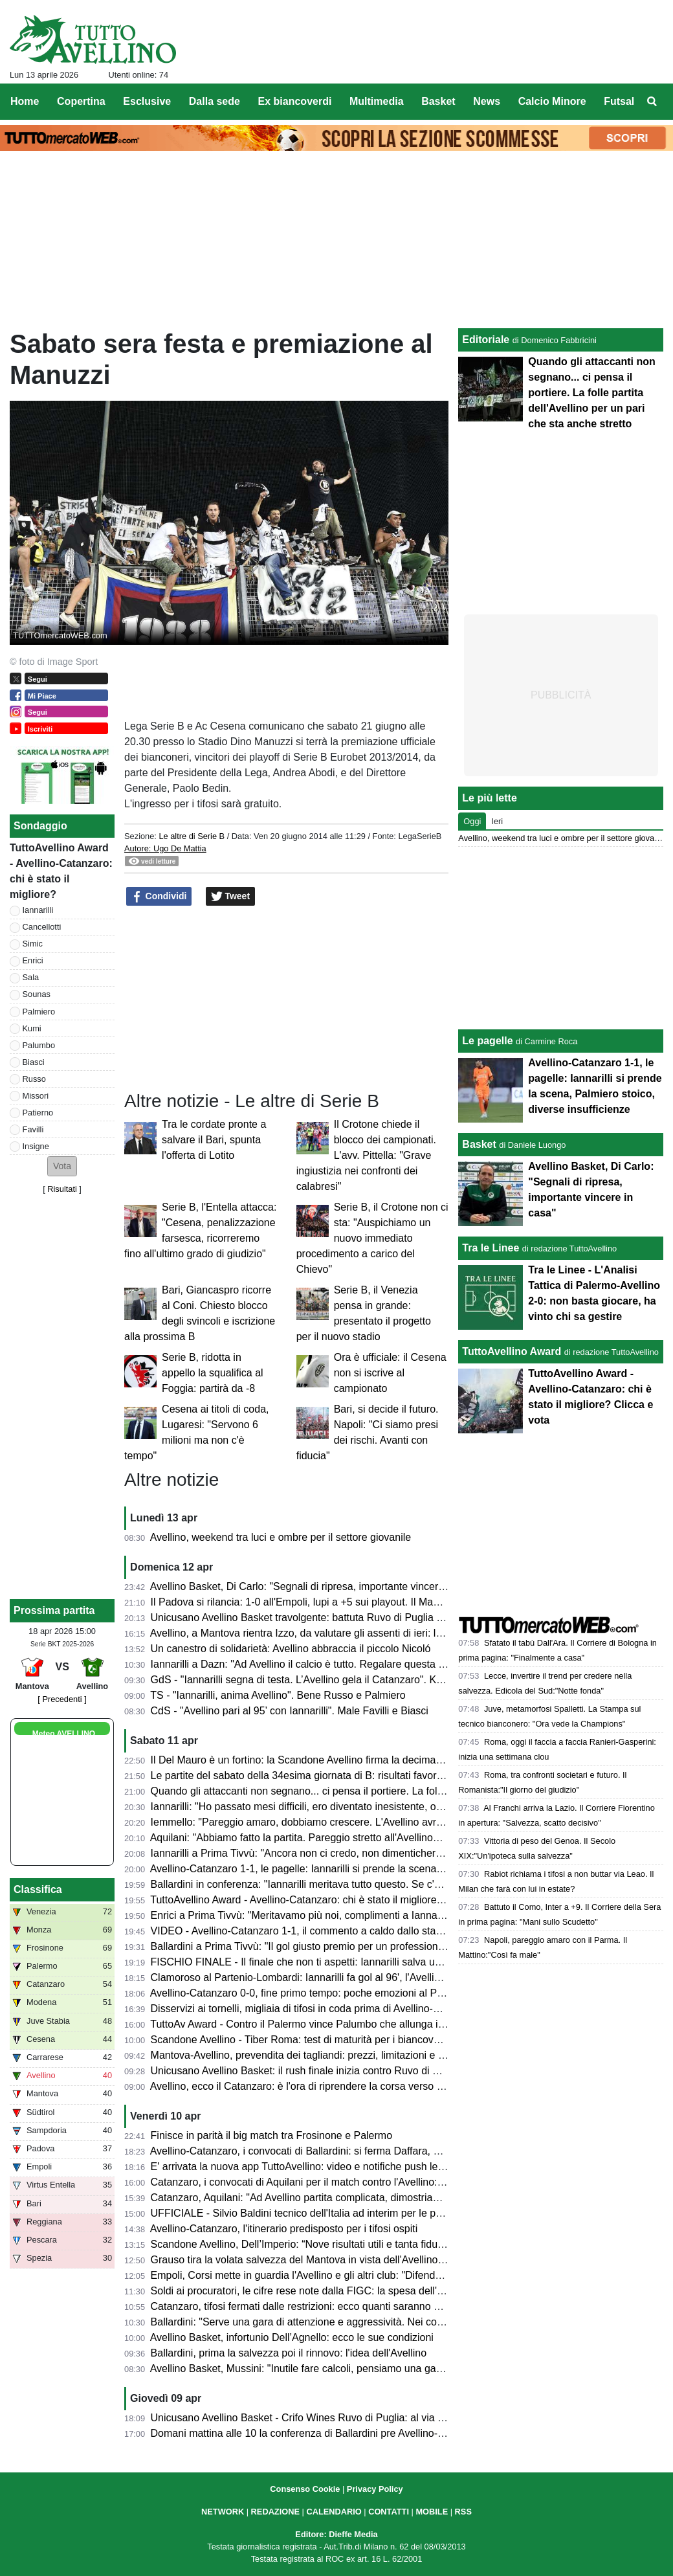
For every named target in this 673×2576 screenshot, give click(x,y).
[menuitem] (652, 101)
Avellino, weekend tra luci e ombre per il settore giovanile (280, 1537)
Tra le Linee (490, 1247)
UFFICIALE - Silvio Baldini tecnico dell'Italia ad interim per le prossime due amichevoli (347, 2213)
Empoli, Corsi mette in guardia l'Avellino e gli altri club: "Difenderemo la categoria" (338, 2275)
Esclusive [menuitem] (147, 101)
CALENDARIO (333, 2511)
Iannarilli (38, 910)
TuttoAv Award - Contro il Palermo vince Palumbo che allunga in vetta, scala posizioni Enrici (360, 2024)
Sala (31, 977)
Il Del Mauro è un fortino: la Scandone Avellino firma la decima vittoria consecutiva (339, 1759)
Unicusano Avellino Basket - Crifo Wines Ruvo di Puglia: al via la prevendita (324, 2417)
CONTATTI (388, 2511)
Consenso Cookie (305, 2489)
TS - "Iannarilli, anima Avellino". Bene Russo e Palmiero (277, 1695)
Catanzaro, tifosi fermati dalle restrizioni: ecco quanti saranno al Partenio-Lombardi (340, 2306)
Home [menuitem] (24, 101)
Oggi (472, 821)
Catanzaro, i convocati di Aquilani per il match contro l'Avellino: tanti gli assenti (330, 2182)
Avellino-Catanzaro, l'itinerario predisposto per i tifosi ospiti (284, 2228)
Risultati (62, 1189)
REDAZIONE (275, 2511)
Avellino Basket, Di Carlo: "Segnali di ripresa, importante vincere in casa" (316, 1586)
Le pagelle (487, 1040)
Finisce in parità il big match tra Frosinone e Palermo (272, 2135)
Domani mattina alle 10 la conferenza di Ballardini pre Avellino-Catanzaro (318, 2433)
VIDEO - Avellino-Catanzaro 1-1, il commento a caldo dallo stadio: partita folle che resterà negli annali (383, 1930)
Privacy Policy (375, 2489)
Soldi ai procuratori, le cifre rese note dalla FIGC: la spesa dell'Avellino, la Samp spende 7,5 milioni (377, 2290)
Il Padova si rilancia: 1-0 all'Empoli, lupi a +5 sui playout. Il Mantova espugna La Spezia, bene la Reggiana (394, 1601)
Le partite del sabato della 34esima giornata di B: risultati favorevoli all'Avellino (330, 1775)
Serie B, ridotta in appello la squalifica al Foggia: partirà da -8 (212, 1373)
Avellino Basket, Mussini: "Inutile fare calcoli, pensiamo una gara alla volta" (321, 2368)
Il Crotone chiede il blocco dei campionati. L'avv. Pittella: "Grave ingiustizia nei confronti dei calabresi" (366, 1155)
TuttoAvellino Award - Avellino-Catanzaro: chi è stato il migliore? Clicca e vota (327, 1899)
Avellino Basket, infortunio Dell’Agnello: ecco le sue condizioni (292, 2337)
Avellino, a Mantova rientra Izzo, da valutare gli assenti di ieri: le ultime (311, 1633)
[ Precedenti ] (62, 1699)
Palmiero (39, 1011)
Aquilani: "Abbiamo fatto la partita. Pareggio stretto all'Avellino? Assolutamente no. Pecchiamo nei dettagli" (393, 1837)
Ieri (497, 821)
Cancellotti (42, 927)
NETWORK (222, 2511)
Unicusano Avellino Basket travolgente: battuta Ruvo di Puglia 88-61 (307, 1617)
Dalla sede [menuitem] (214, 101)
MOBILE (431, 2511)
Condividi (159, 896)
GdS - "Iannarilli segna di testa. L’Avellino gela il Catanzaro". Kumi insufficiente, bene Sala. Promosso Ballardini (406, 1679)
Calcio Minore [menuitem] (552, 101)
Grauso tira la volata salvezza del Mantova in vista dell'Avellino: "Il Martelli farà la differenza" (361, 2259)
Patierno (38, 1112)
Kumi (32, 1028)
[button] (62, 1166)
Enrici (33, 960)
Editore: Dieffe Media (336, 2534)
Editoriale (485, 339)
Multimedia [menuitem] (376, 101)
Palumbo (39, 1045)
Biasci (34, 1062)
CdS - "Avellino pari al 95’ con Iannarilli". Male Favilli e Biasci (289, 1710)
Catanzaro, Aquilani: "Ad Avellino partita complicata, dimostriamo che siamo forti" (336, 2197)
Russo (34, 1079)
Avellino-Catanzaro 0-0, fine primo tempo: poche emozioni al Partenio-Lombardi (332, 1993)
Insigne (36, 1146)
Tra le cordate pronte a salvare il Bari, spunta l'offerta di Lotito (214, 1140)
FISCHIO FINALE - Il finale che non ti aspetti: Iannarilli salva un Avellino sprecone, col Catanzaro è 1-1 (386, 1961)
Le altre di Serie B (192, 836)
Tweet (230, 896)
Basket (479, 1144)
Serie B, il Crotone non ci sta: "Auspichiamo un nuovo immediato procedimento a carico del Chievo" (372, 1238)
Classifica (38, 1889)
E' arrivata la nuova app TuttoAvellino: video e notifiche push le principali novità (332, 2166)
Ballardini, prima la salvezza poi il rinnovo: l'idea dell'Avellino (288, 2352)
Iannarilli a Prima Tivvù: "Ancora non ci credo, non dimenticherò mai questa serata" (341, 1853)
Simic (33, 943)
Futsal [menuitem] (619, 101)
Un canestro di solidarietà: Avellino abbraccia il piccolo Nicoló (291, 1648)
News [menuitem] (486, 101)
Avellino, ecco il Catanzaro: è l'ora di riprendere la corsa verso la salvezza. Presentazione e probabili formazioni (405, 2086)
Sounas (36, 994)
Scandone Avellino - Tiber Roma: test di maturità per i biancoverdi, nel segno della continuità (362, 2039)
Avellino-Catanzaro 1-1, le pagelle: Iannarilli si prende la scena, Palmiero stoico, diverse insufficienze (381, 1868)
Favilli (33, 1129)
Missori (36, 1096)
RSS (463, 2511)
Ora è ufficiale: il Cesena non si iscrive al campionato (390, 1373)
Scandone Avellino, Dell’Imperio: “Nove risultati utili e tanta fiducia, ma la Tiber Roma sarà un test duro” (387, 2244)
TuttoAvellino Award (511, 1351)
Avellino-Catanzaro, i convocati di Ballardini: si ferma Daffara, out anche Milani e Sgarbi (350, 2150)
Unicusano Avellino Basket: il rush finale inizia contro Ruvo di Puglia (306, 2070)
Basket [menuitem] (438, 101)
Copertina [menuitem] (81, 101)
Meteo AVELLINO (63, 1733)
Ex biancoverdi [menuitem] (295, 101)
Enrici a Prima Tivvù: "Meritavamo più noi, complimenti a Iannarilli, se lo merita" (332, 1915)
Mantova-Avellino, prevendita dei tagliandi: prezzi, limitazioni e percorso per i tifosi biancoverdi (366, 2055)
